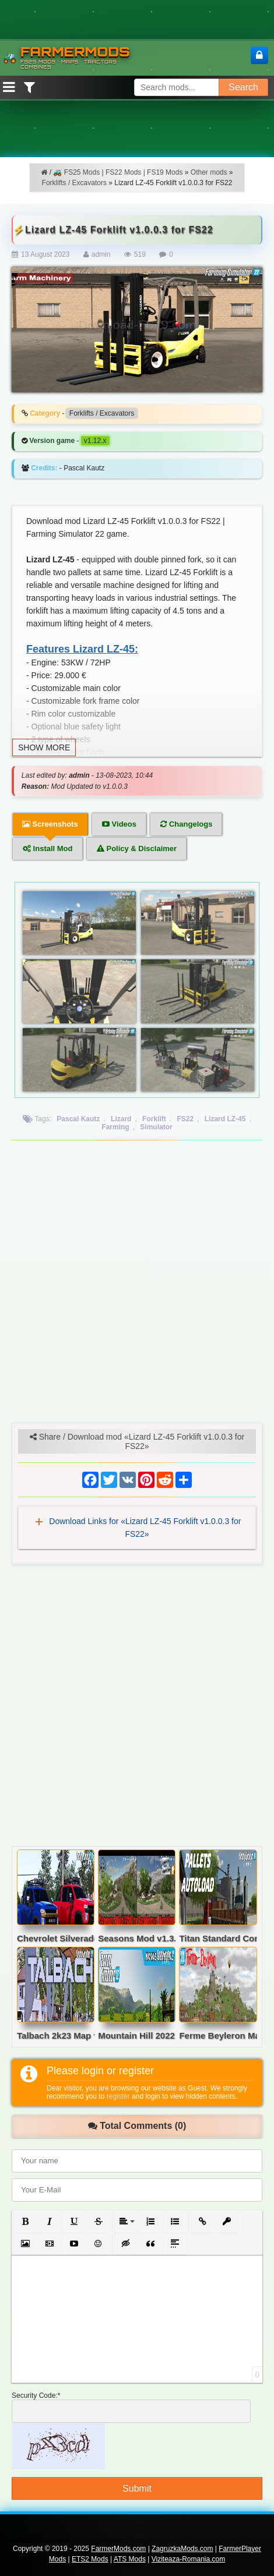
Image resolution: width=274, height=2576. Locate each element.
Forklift (154, 1119)
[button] (25, 2221)
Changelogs (186, 824)
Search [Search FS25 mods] (243, 87)
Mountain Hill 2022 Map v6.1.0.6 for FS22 (136, 2035)
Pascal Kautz (78, 1119)
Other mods (209, 172)
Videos (119, 824)
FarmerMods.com (118, 2549)
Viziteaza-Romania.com (189, 2559)
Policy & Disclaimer (137, 848)
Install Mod (48, 848)
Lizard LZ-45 (225, 1119)
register (118, 2096)
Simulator (156, 1127)
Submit (137, 2488)
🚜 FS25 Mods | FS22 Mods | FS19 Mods (117, 172)
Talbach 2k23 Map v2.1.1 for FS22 (55, 2035)
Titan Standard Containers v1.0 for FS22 (218, 1938)
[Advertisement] (137, 1286)
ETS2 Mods (90, 2559)
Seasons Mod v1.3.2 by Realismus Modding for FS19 (136, 1938)
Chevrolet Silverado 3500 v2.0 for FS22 (55, 1938)
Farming (115, 1127)
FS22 (185, 1119)
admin (101, 254)
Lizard (121, 1119)
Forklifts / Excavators (74, 183)
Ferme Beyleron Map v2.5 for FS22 (218, 2035)
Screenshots (50, 824)
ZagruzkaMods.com (182, 2549)
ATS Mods (130, 2559)
